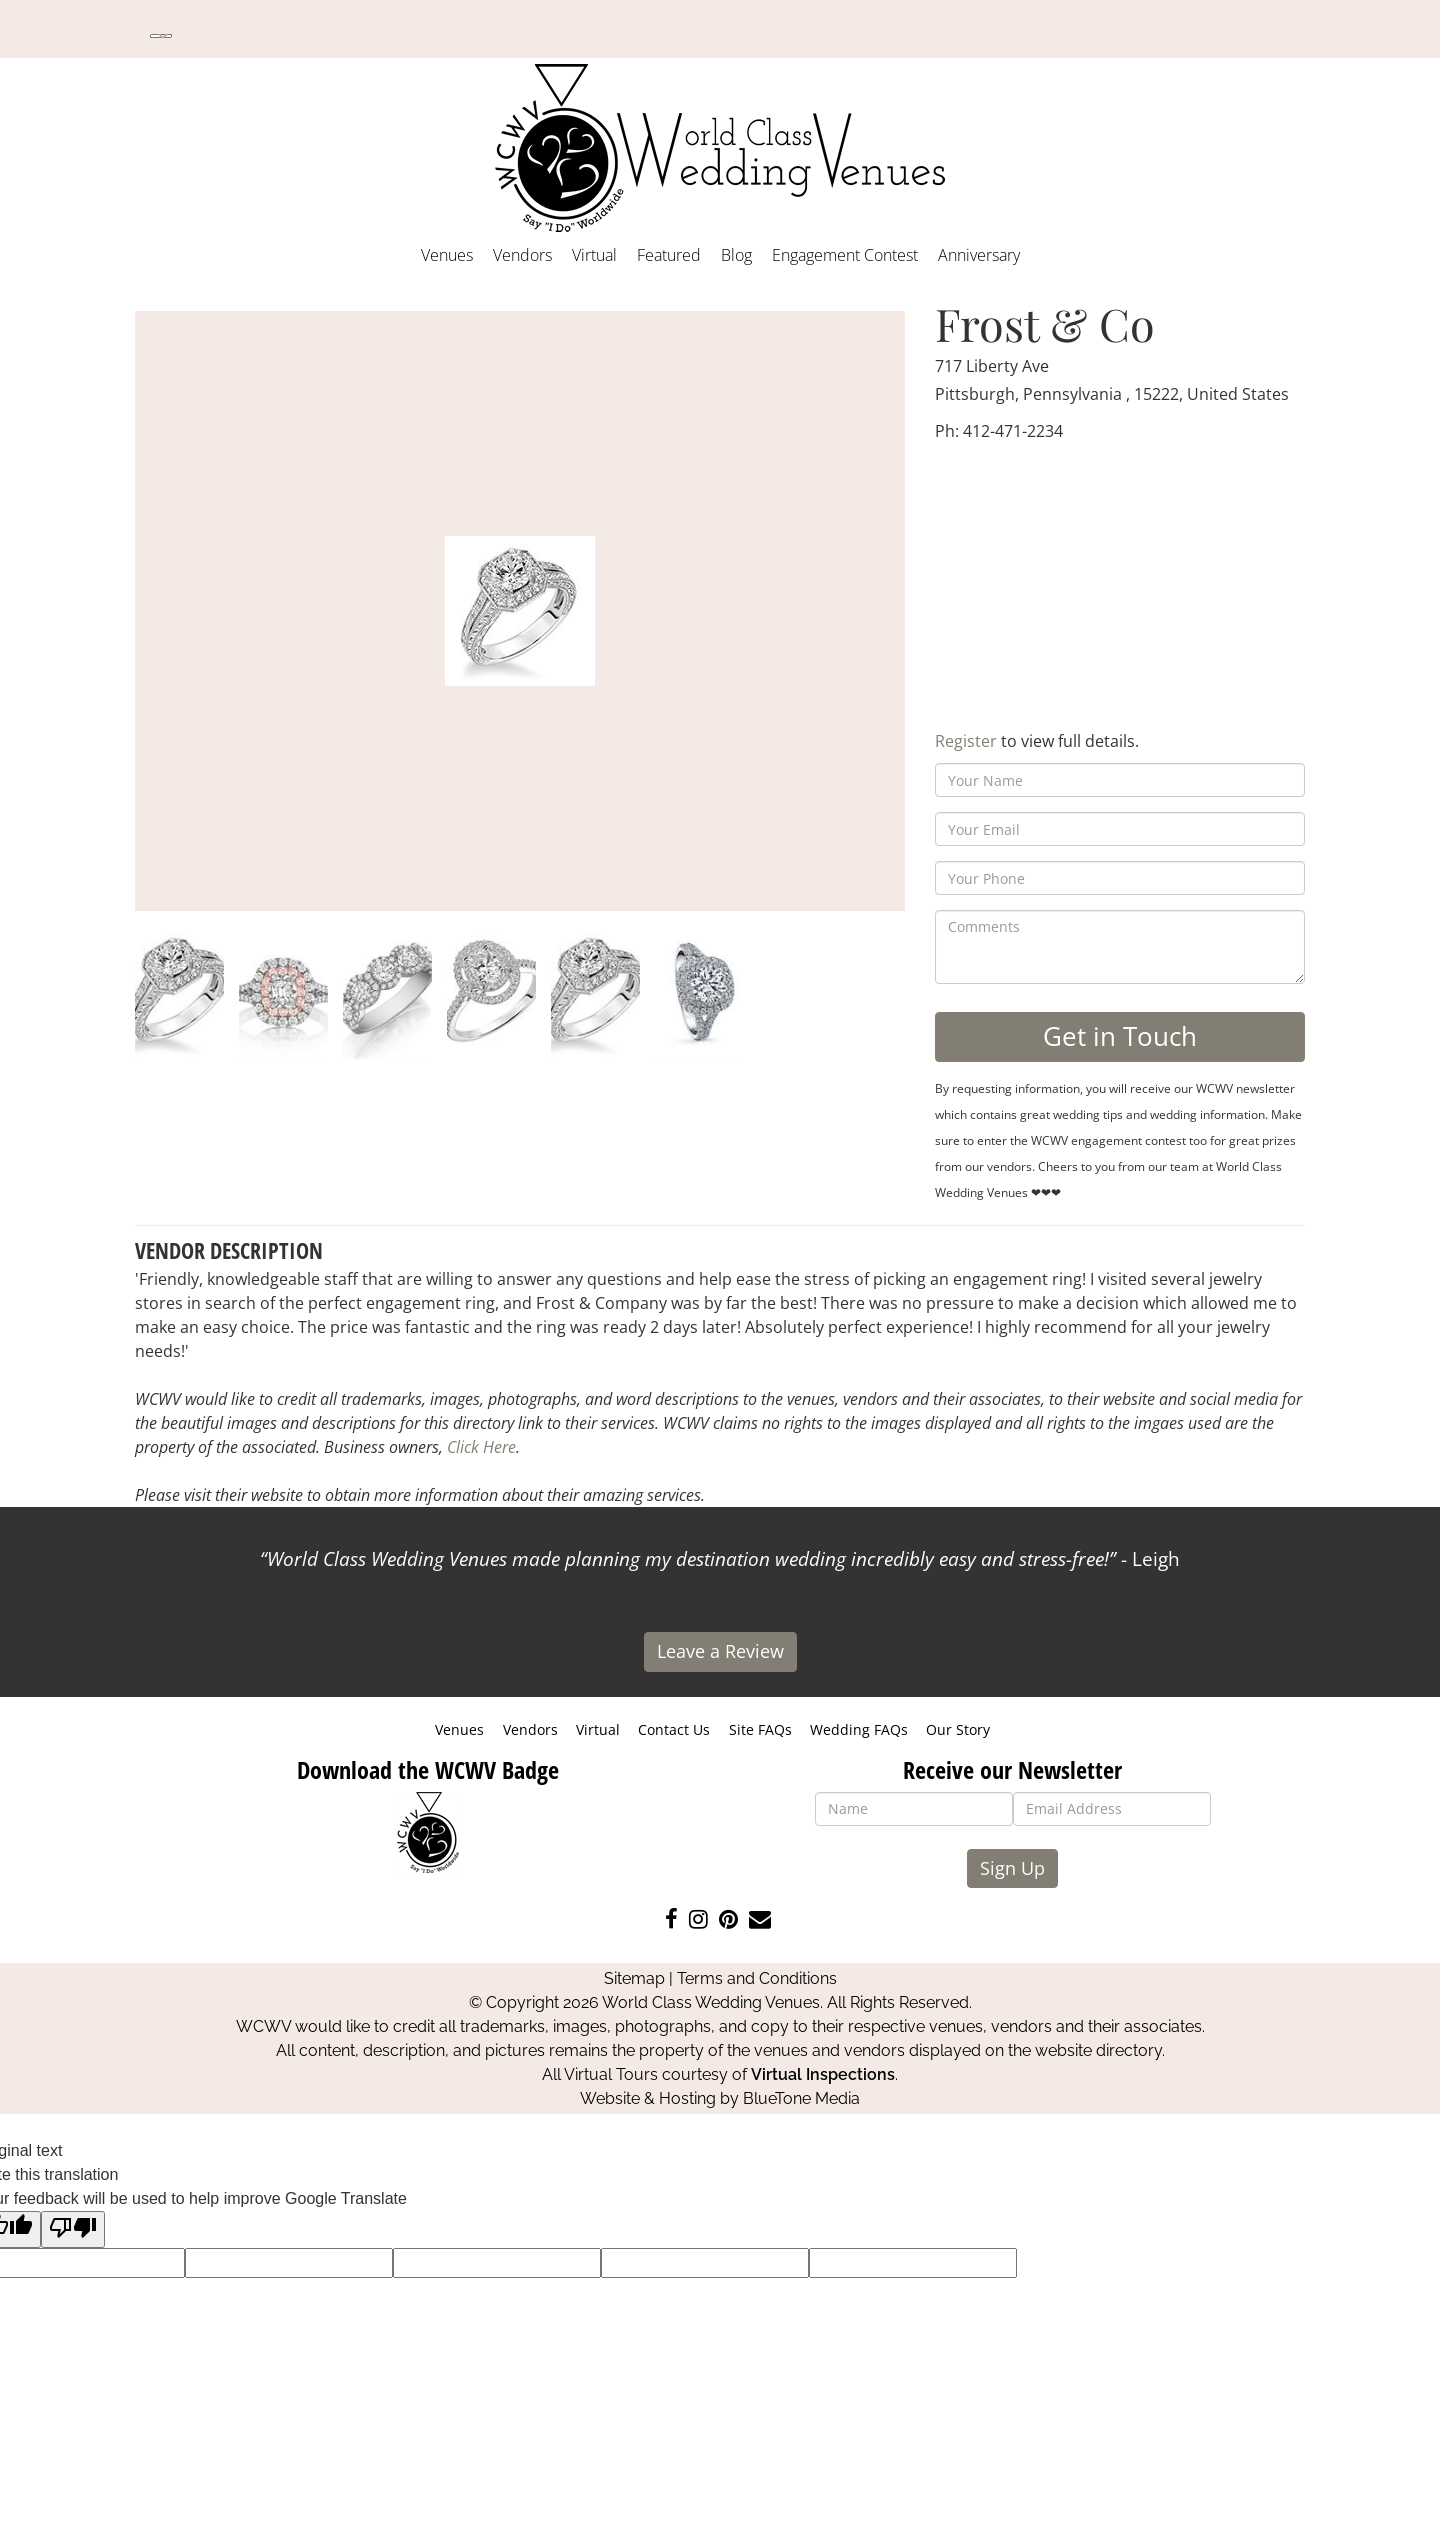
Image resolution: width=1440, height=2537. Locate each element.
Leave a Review (720, 1651)
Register (966, 741)
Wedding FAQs (859, 1729)
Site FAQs (760, 1729)
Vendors (522, 255)
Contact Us (674, 1729)
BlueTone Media (801, 2098)
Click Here (481, 1447)
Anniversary (979, 255)
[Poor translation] (73, 2229)
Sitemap (634, 1978)
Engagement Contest (845, 255)
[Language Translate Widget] (161, 36)
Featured (669, 255)
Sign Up (1012, 1868)
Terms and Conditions (757, 1978)
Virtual (594, 255)
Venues (447, 255)
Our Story (958, 1729)
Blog (736, 255)
